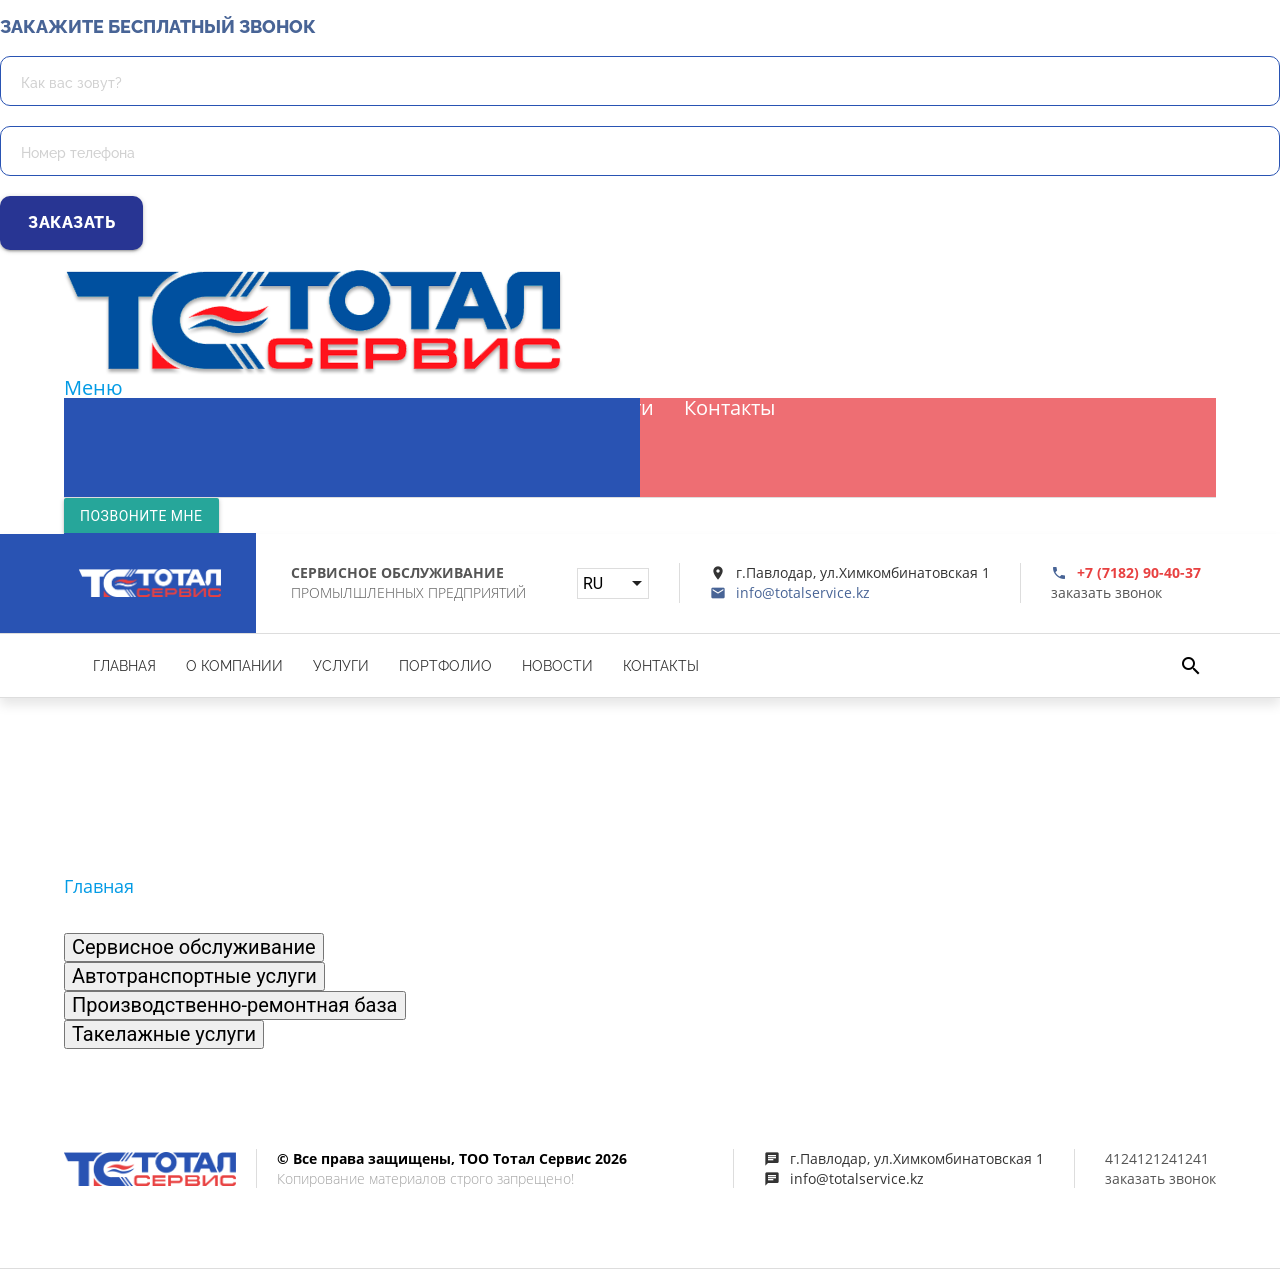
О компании (247, 408)
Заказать (71, 222)
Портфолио (487, 408)
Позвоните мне (141, 516)
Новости (613, 408)
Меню (93, 387)
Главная (118, 408)
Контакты (729, 408)
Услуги (369, 408)
